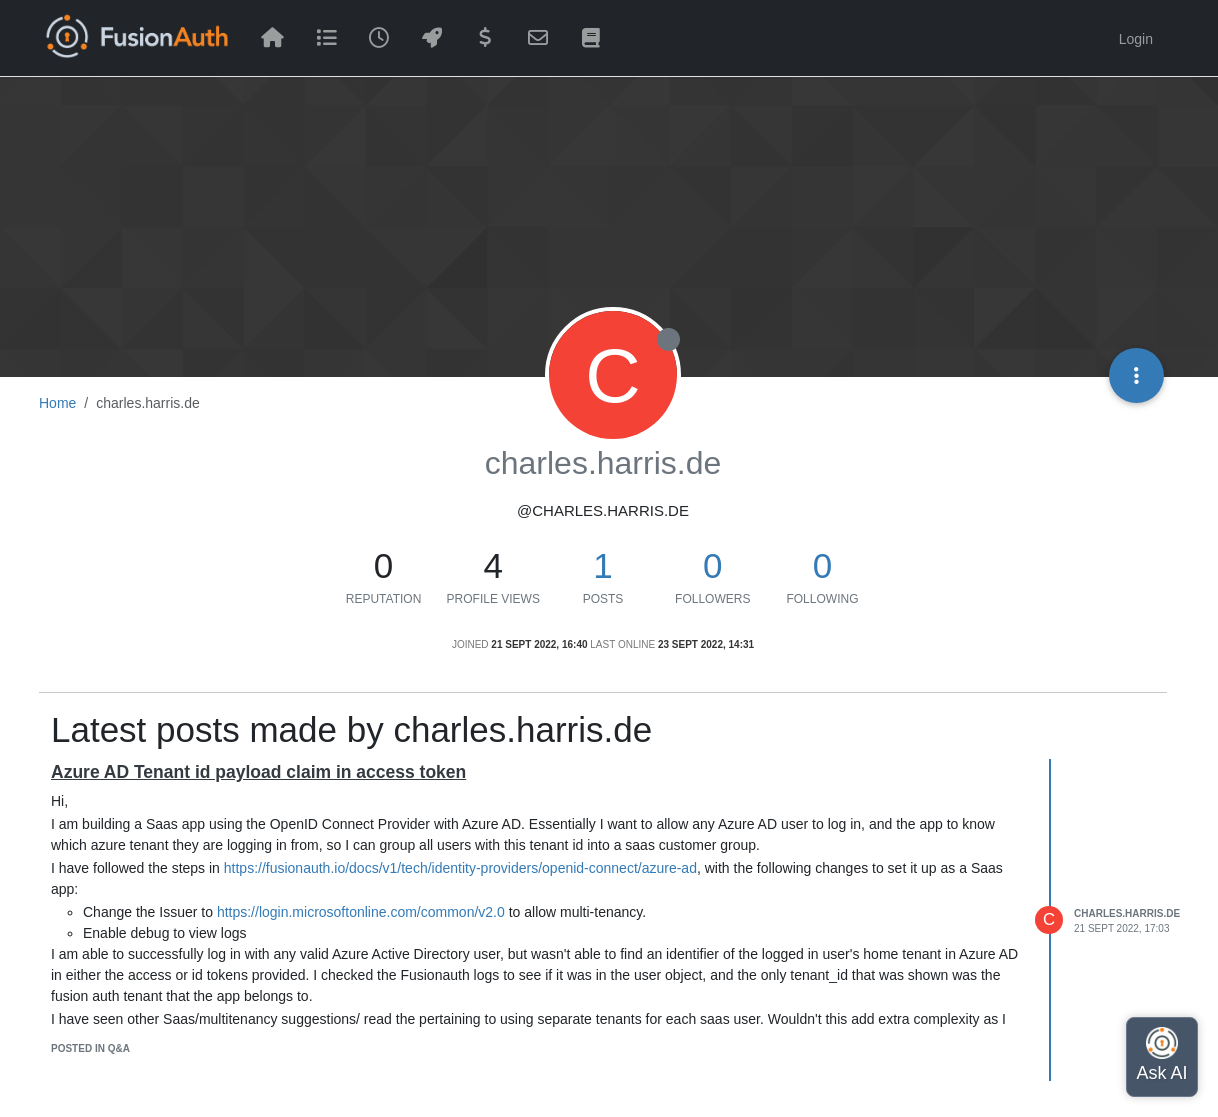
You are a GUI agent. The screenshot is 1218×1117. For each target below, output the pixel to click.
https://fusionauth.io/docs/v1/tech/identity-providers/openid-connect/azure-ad (460, 868)
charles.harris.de (1127, 913)
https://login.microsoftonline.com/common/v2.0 (361, 912)
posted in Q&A (90, 1048)
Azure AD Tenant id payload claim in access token (258, 772)
